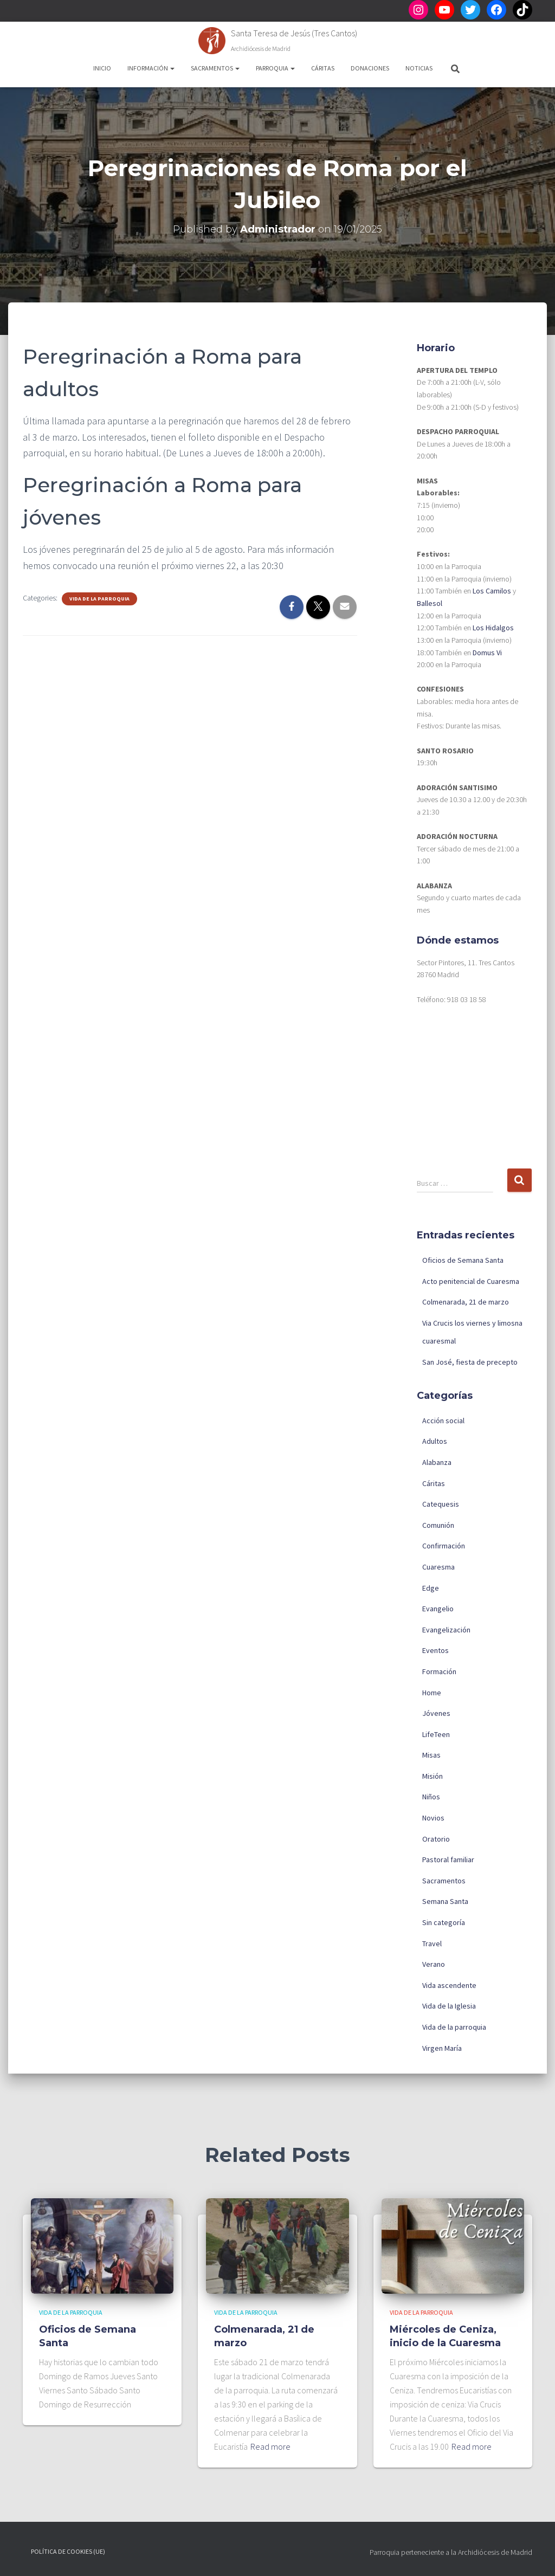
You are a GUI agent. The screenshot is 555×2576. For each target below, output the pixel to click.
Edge (430, 1588)
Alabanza (436, 1462)
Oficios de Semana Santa (463, 1260)
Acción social (443, 1420)
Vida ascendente (449, 1985)
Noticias (419, 68)
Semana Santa (445, 1901)
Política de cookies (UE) (68, 2551)
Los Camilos (492, 591)
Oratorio (436, 1839)
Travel (432, 1943)
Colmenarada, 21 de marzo (465, 1302)
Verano (433, 1964)
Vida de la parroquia (99, 598)
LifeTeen (436, 1734)
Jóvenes (436, 1713)
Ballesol (429, 603)
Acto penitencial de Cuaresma (470, 1281)
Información (151, 68)
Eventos (435, 1650)
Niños (431, 1797)
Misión (432, 1776)
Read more (270, 2446)
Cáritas (322, 68)
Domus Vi (487, 652)
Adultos (434, 1441)
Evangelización (446, 1630)
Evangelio (438, 1608)
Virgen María (442, 2048)
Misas (431, 1755)
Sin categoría (443, 1922)
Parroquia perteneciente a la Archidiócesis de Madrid (451, 2552)
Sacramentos (215, 68)
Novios (433, 1818)
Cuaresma (438, 1567)
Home (431, 1692)
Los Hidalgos (493, 627)
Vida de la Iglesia (449, 2006)
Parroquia (275, 68)
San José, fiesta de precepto (470, 1362)
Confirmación (443, 1546)
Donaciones (370, 68)
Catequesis (440, 1504)
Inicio (102, 68)
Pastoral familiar (448, 1859)
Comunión (438, 1525)
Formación (439, 1671)
